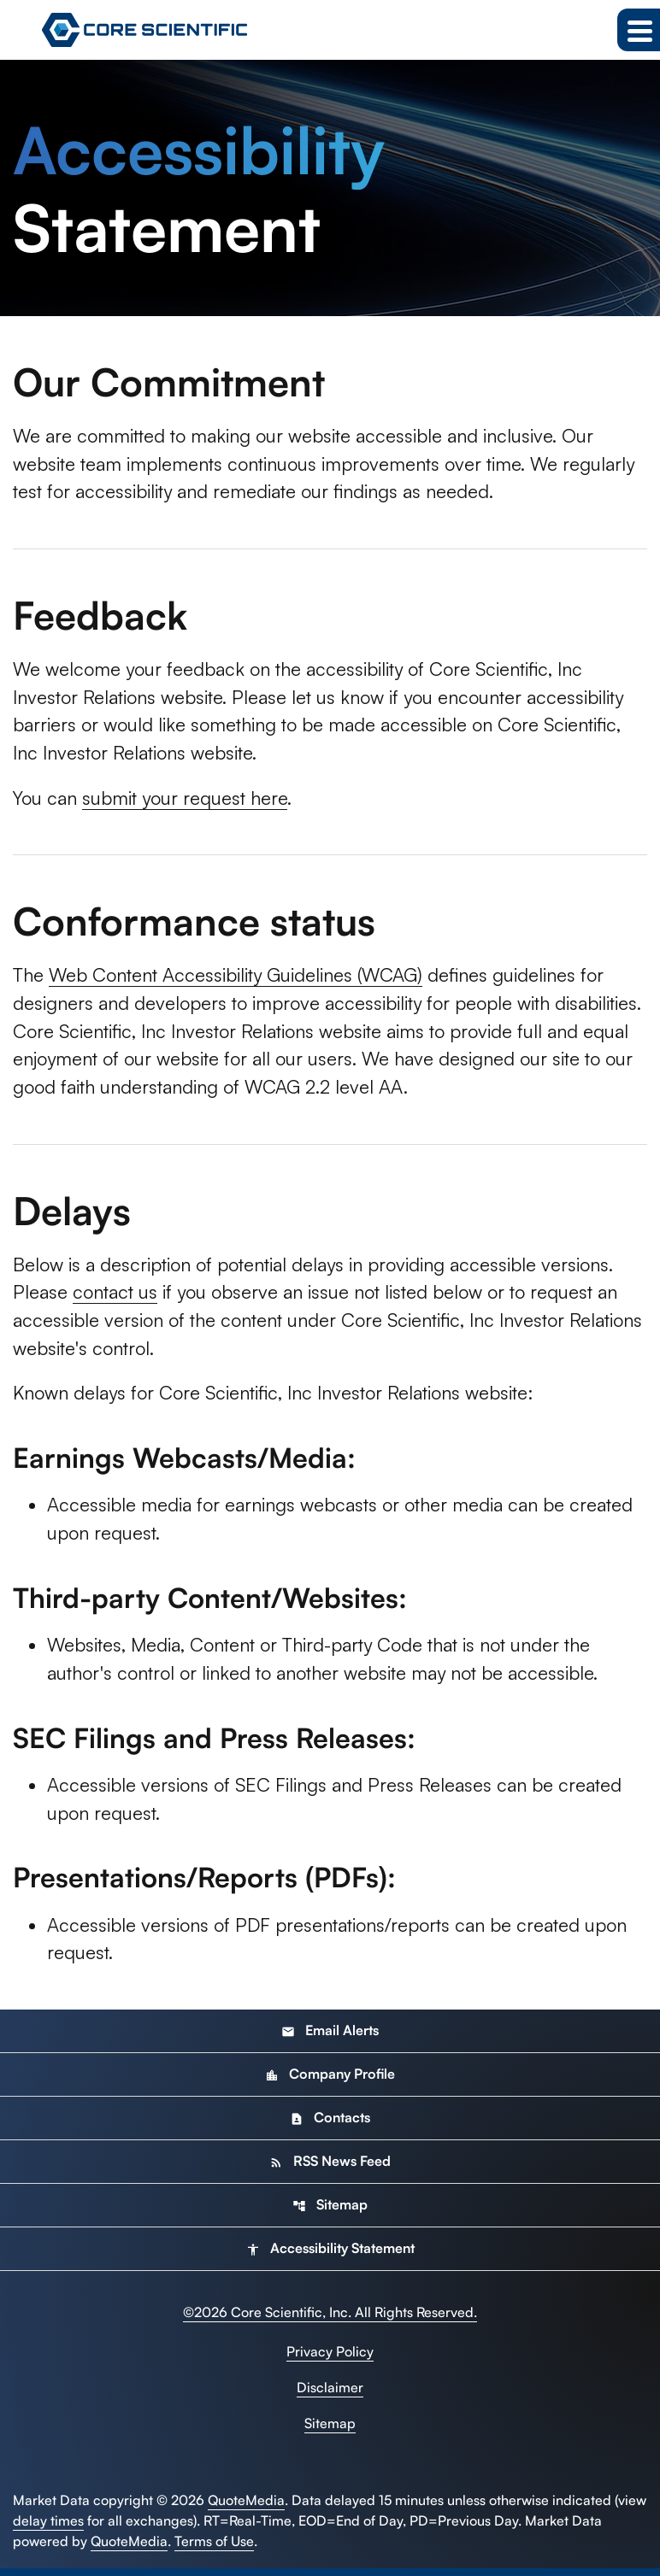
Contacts (330, 2124)
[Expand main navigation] (638, 30)
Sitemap (330, 2212)
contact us (117, 1296)
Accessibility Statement (330, 2255)
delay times (48, 2528)
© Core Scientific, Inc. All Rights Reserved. (330, 2319)
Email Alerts (330, 2037)
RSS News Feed (330, 2168)
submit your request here (189, 800)
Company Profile (330, 2081)
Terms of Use (214, 2548)
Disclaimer (330, 2395)
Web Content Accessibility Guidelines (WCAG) (241, 977)
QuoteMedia (246, 2507)
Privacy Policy (330, 2359)
